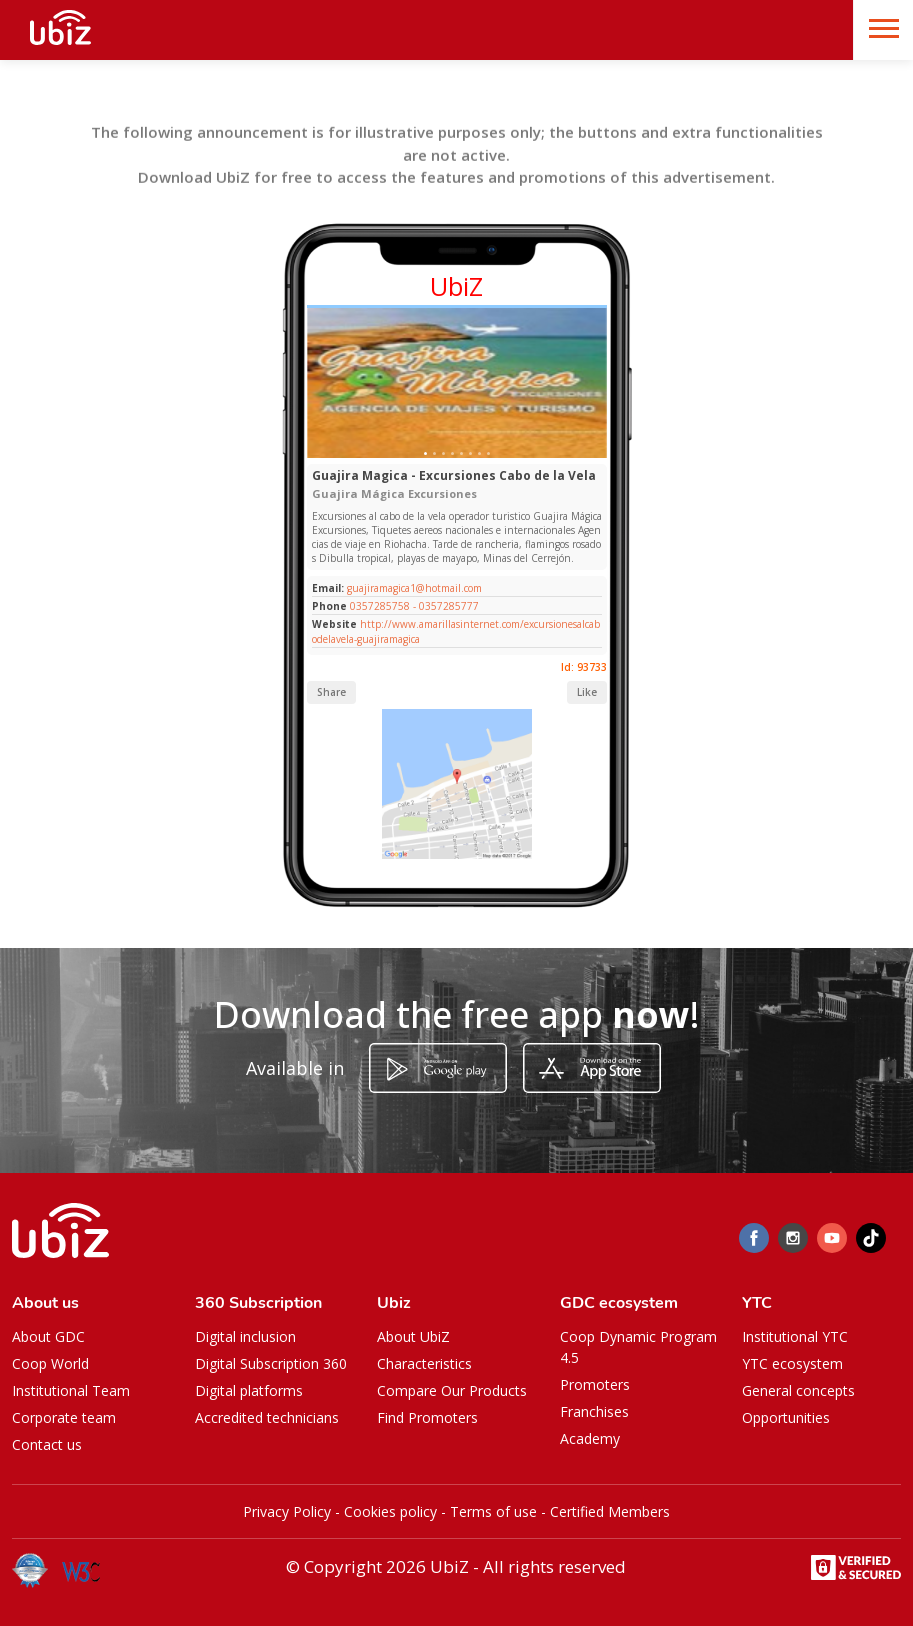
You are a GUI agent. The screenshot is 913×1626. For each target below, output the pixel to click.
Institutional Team (71, 1390)
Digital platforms (249, 1390)
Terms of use (493, 1511)
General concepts (798, 1390)
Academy (590, 1438)
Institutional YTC (795, 1336)
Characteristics (424, 1363)
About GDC (48, 1336)
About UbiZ (413, 1336)
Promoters (595, 1384)
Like (587, 692)
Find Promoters (427, 1417)
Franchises (594, 1411)
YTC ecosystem (792, 1363)
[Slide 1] (425, 453)
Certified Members (610, 1511)
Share (331, 692)
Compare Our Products (452, 1390)
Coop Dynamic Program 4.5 (638, 1347)
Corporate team (64, 1417)
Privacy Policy (287, 1511)
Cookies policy (390, 1511)
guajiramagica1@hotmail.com (413, 588)
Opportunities (786, 1417)
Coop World (50, 1363)
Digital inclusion (245, 1336)
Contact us (47, 1444)
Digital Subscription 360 (271, 1363)
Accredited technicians (267, 1417)
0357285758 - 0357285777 (414, 606)
